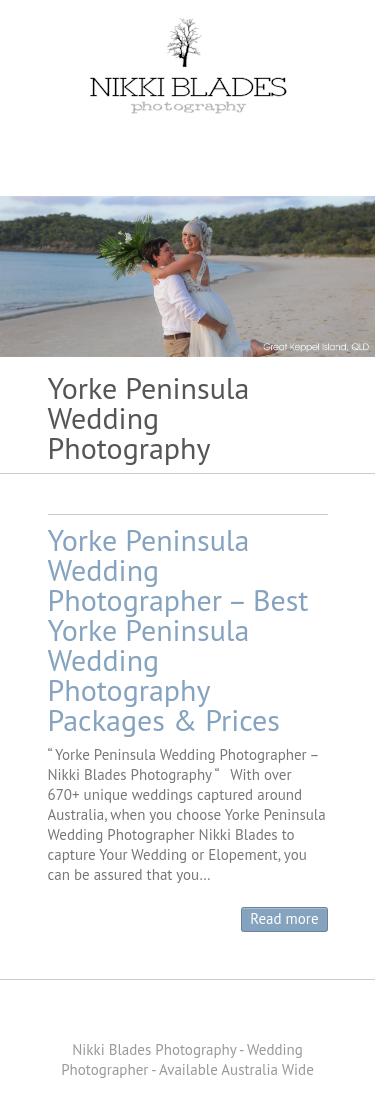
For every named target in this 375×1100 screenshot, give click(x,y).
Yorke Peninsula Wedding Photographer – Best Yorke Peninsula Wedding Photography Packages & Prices (178, 629)
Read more (284, 918)
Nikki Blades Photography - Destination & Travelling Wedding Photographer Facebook (143, 1015)
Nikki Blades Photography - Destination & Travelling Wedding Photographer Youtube (203, 1015)
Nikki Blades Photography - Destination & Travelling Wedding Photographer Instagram (233, 1015)
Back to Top (347, 1072)
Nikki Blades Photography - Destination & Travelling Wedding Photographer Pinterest (173, 1015)
